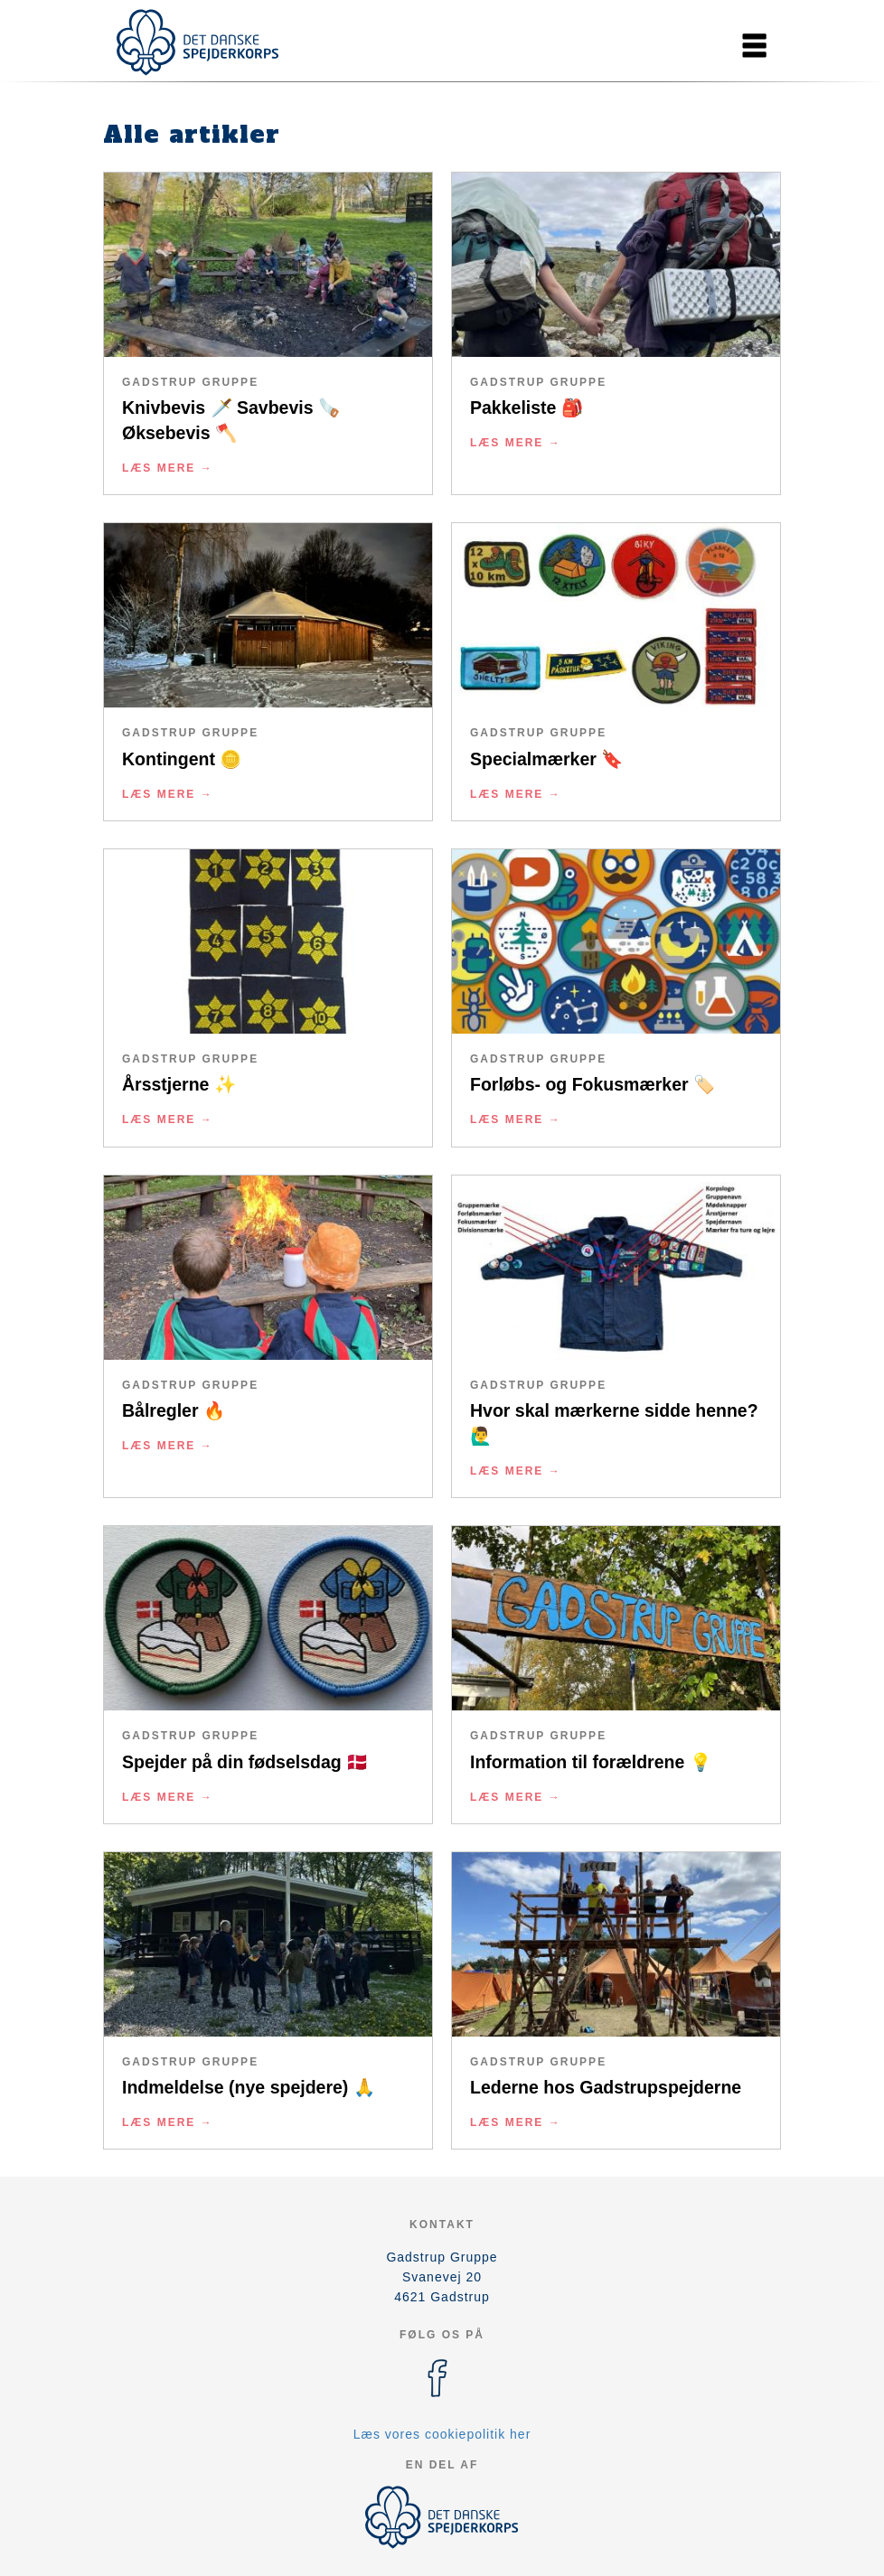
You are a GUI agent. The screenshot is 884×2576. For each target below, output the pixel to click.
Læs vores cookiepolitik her (442, 2434)
